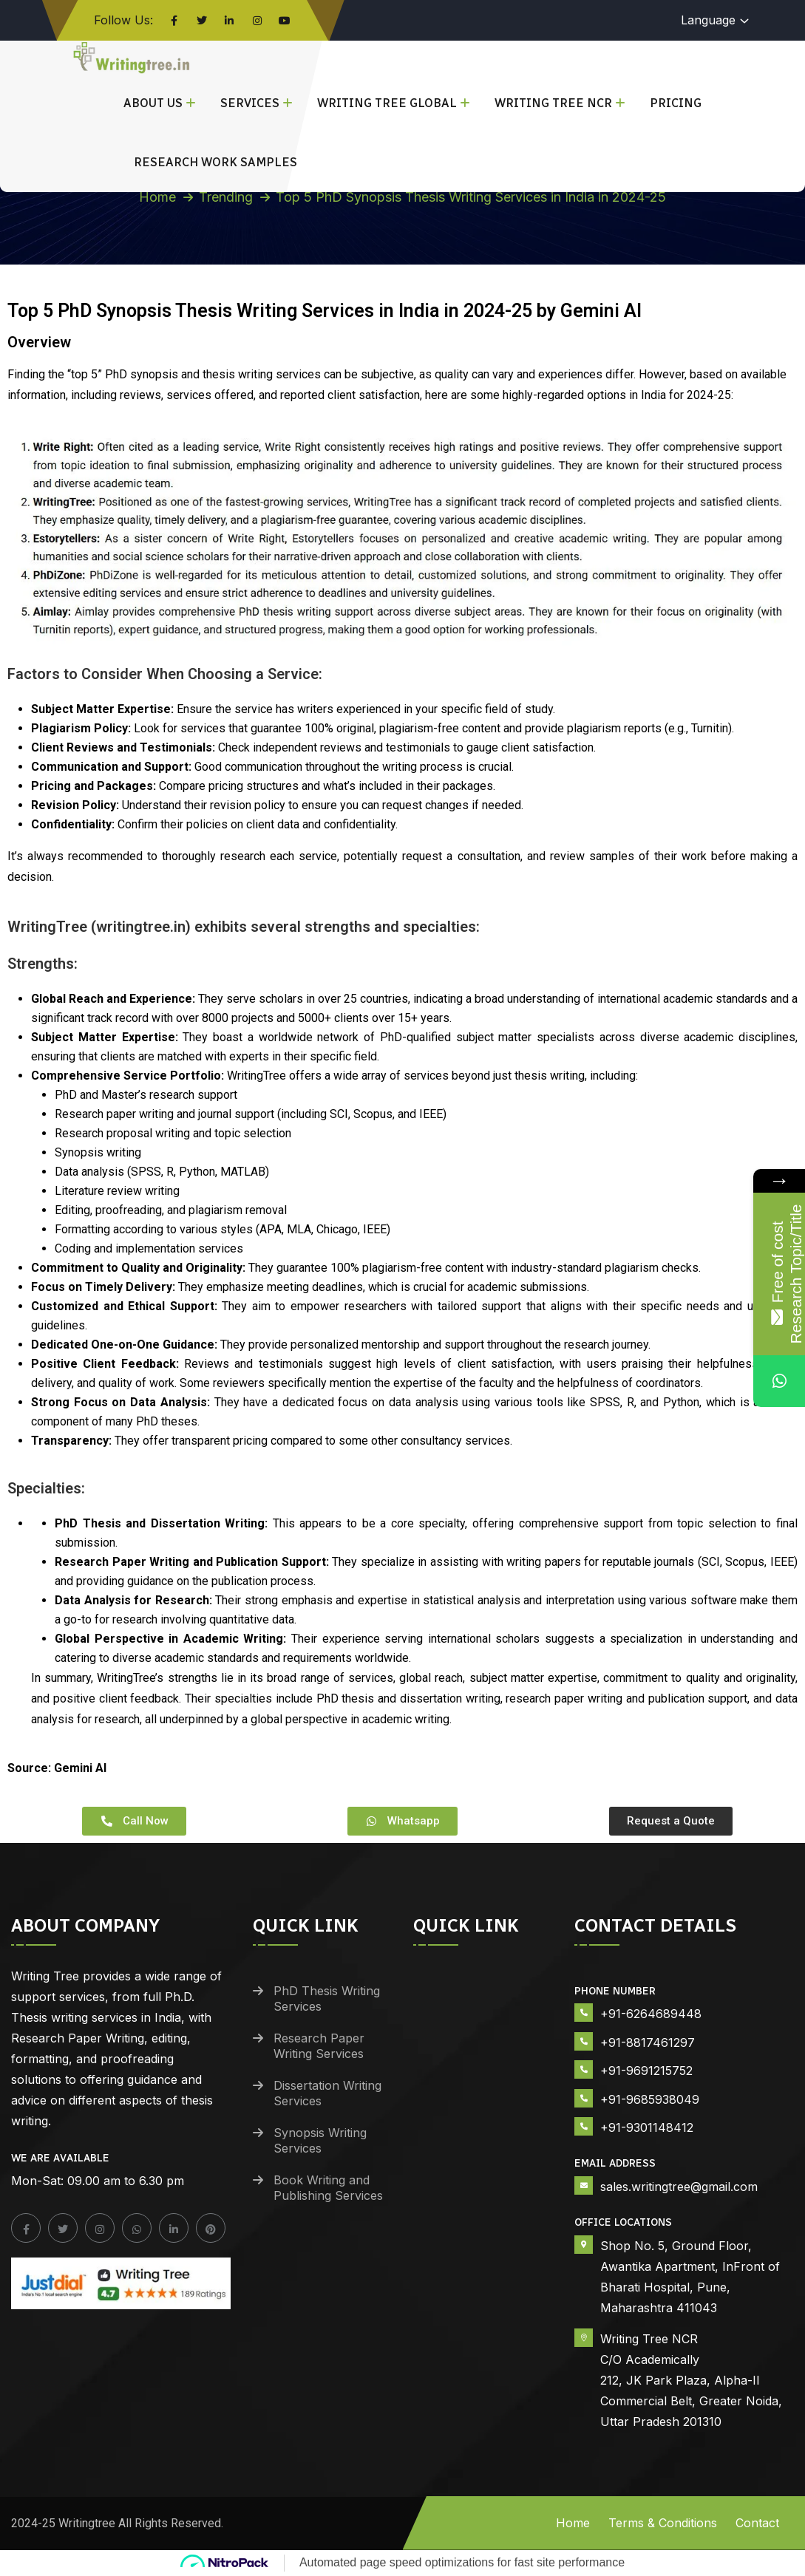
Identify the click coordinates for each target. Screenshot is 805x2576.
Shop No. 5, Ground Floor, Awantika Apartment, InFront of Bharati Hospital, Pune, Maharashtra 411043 (690, 2276)
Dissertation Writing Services (327, 2093)
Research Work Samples (215, 162)
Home (157, 197)
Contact (757, 2522)
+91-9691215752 (646, 2070)
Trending (226, 197)
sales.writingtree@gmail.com (679, 2186)
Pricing (676, 103)
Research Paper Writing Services (319, 2046)
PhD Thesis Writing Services (327, 1998)
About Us (153, 103)
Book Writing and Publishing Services (328, 2188)
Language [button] (708, 20)
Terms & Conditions (662, 2522)
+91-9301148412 (646, 2127)
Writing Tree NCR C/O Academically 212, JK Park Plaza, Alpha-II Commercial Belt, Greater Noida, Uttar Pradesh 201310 (691, 2380)
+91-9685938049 (649, 2099)
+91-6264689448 (651, 2013)
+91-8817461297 (647, 2042)
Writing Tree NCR (553, 103)
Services (249, 103)
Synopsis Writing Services (320, 2140)
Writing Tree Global (387, 103)
